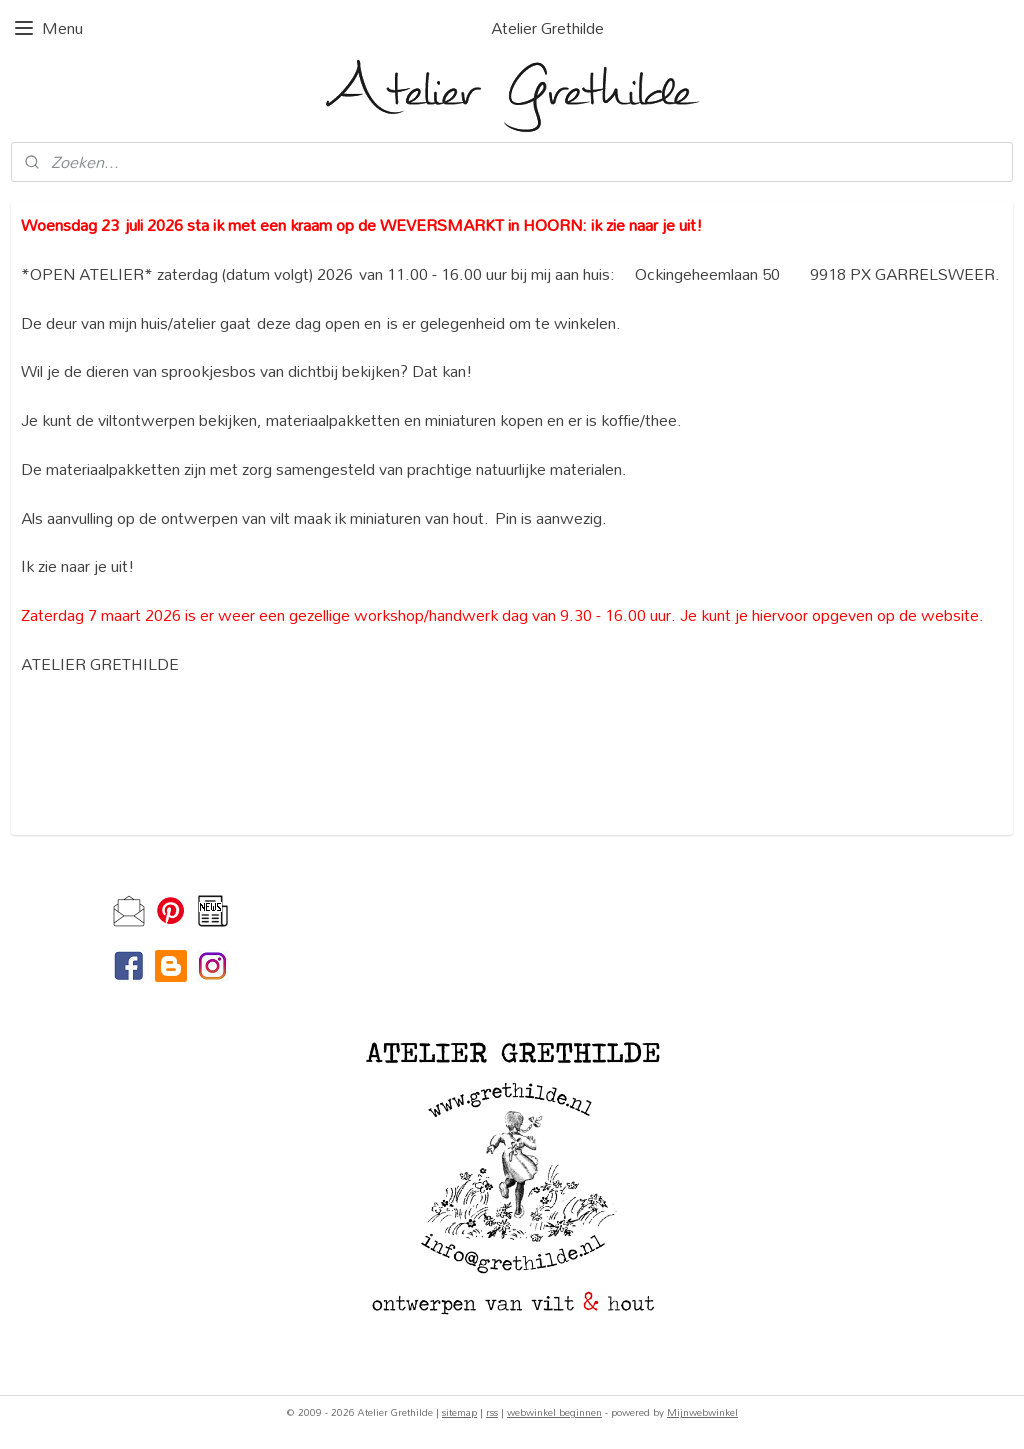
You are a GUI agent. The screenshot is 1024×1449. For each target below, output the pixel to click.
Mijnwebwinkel (702, 1412)
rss (492, 1412)
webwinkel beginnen (554, 1412)
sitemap (459, 1412)
